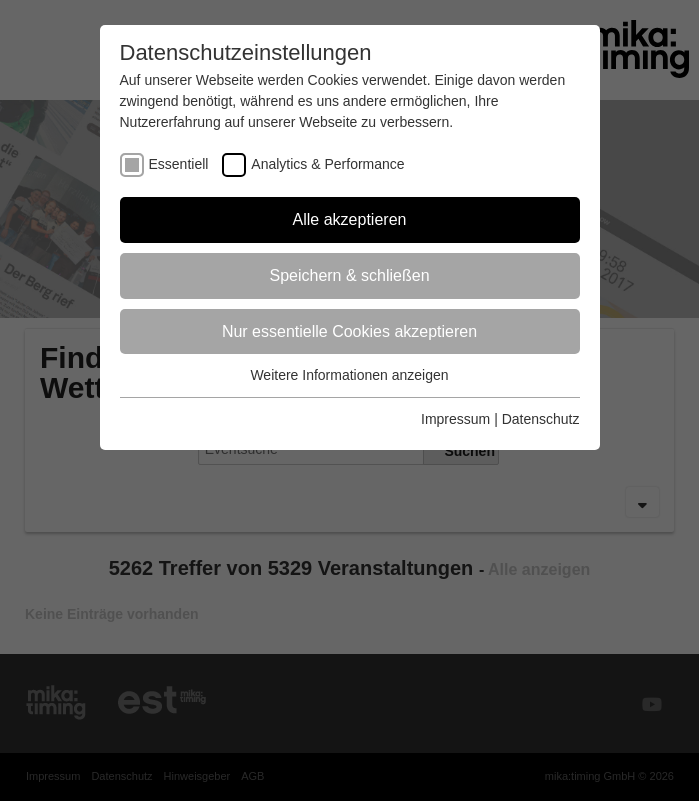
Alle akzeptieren (350, 219)
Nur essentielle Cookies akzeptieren (349, 331)
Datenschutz (541, 419)
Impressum (455, 419)
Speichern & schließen (349, 275)
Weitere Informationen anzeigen (349, 375)
